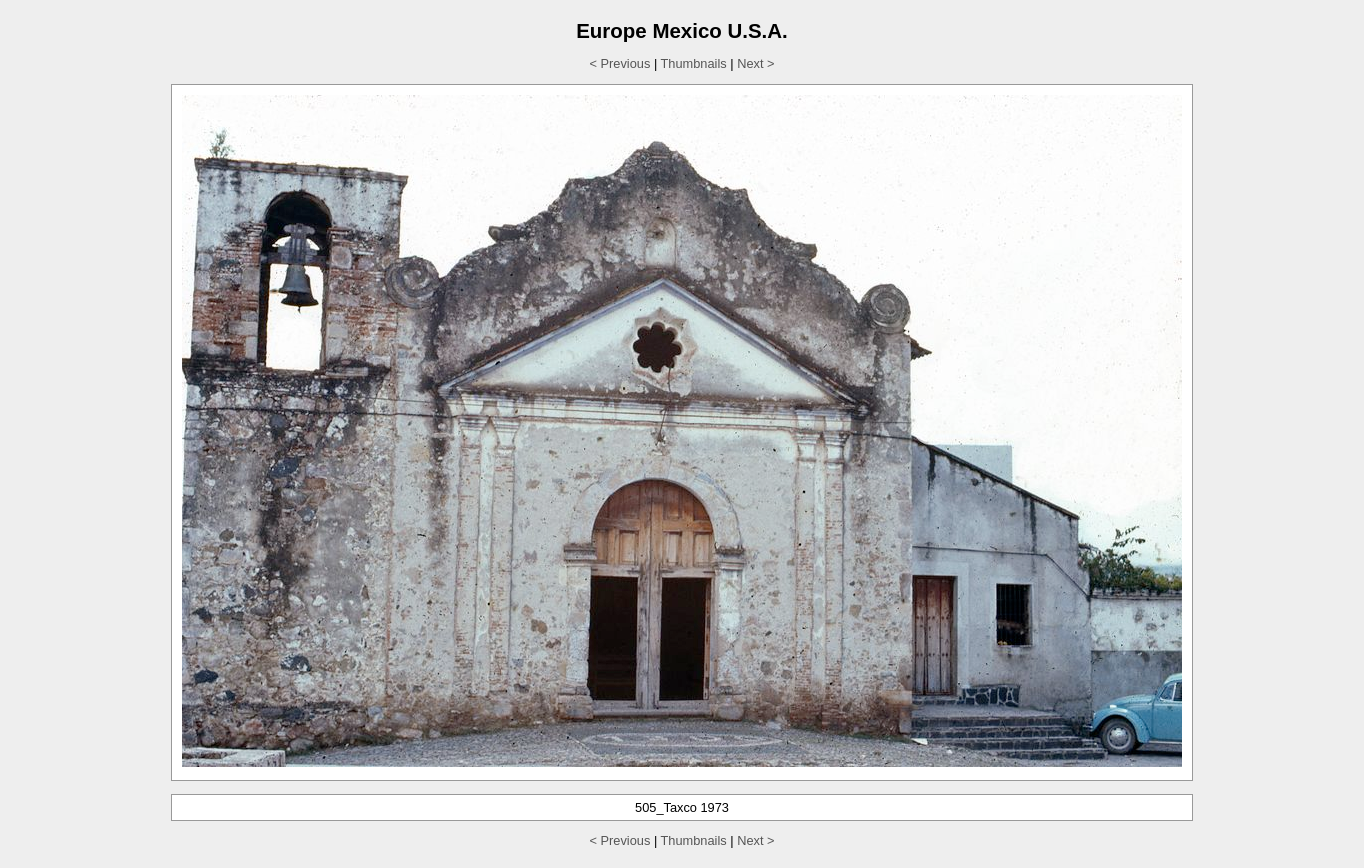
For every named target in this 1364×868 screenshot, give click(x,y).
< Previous (620, 63)
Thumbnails (694, 63)
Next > (755, 63)
